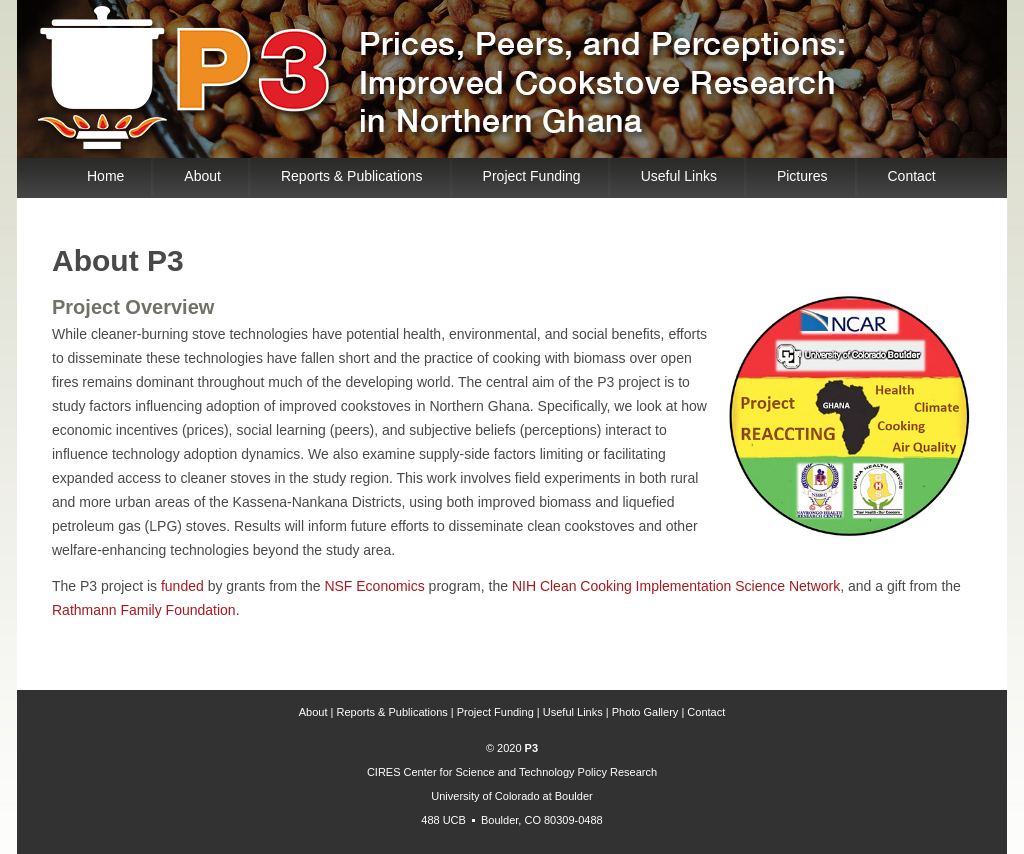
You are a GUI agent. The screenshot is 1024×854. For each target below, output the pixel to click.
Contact (912, 176)
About (202, 176)
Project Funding (532, 176)
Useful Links (679, 176)
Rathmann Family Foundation (144, 610)
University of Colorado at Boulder (511, 796)
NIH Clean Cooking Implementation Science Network (676, 586)
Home (105, 176)
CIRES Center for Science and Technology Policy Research (512, 772)
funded (182, 586)
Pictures (802, 176)
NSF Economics (374, 586)
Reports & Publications (352, 176)
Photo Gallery (645, 712)
